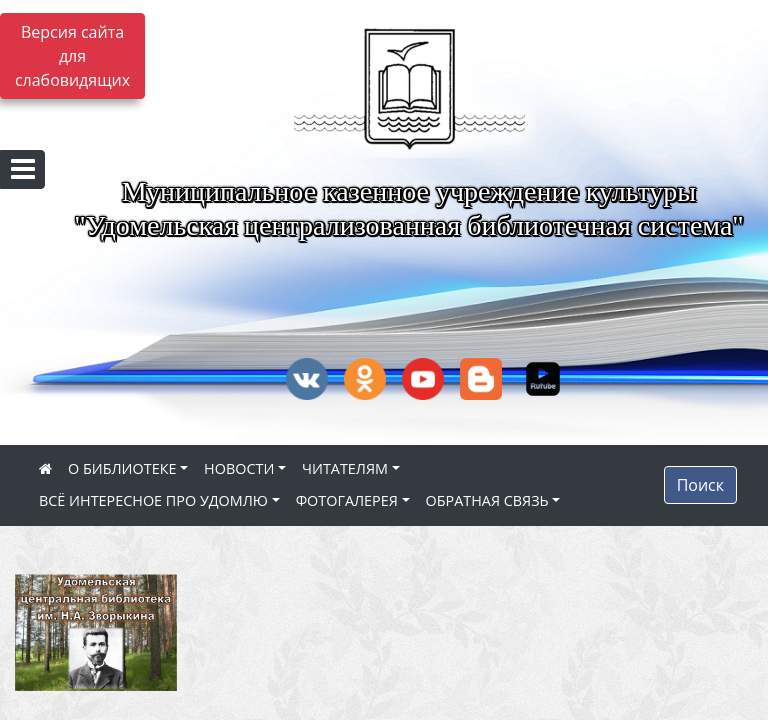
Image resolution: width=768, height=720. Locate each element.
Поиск (700, 485)
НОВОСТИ (239, 468)
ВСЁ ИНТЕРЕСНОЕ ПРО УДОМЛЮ (153, 500)
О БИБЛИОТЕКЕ (122, 468)
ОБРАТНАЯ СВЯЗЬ (487, 500)
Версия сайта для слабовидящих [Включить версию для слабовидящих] (72, 56)
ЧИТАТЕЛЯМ (345, 468)
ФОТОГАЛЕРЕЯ (347, 500)
